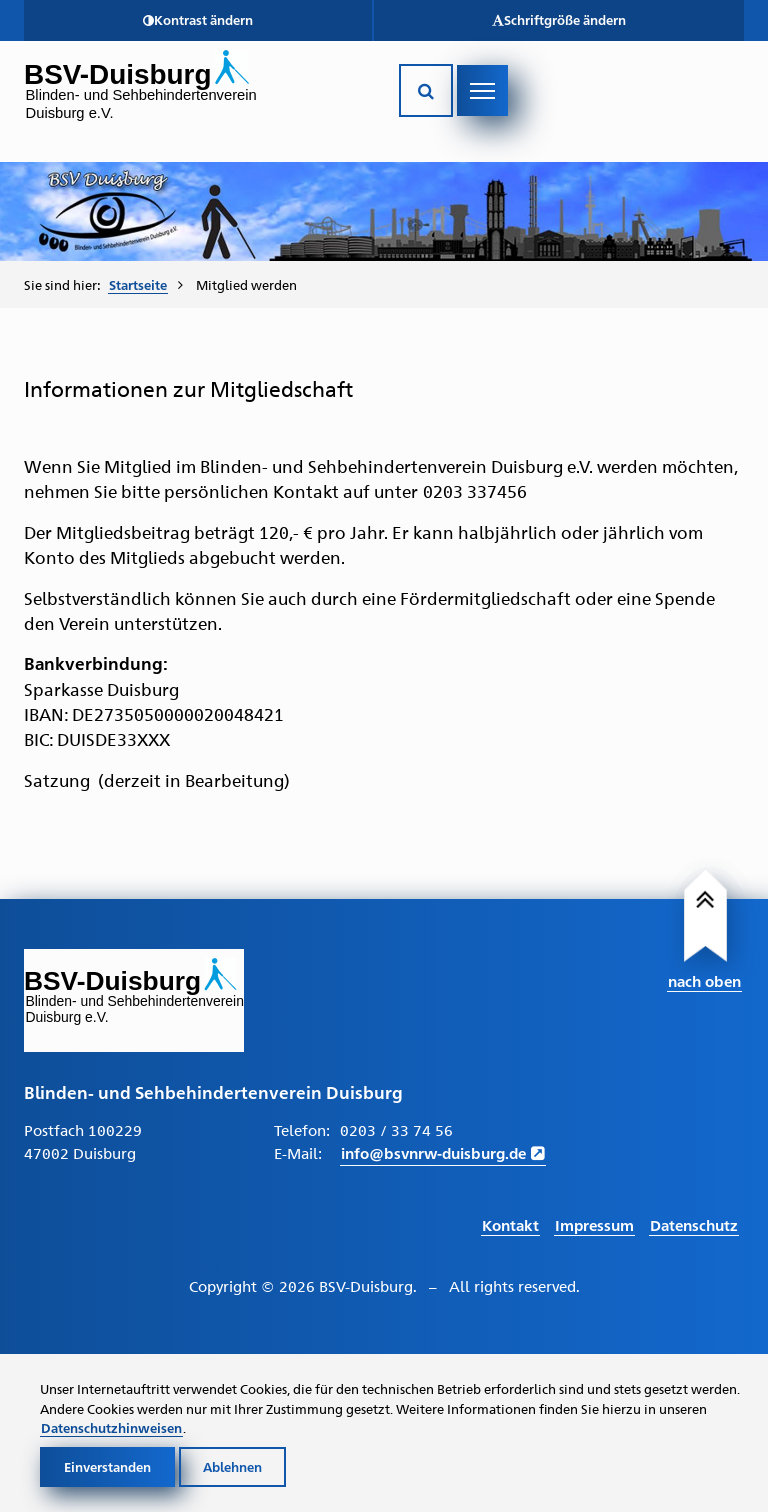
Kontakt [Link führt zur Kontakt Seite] (510, 1224)
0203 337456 (475, 491)
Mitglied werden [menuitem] (246, 284)
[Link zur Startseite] (196, 95)
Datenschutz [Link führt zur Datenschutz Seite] (694, 1224)
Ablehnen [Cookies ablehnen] (232, 1466)
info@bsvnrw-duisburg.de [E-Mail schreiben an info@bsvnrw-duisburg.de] (433, 1152)
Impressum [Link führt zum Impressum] (594, 1224)
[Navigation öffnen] (482, 91)
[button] (198, 20)
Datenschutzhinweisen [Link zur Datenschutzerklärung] (111, 1427)
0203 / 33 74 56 (396, 1129)
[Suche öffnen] (426, 90)
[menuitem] (145, 284)
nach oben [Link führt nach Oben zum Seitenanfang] (704, 980)
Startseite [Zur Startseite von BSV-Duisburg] (138, 284)
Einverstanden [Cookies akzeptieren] (107, 1466)
